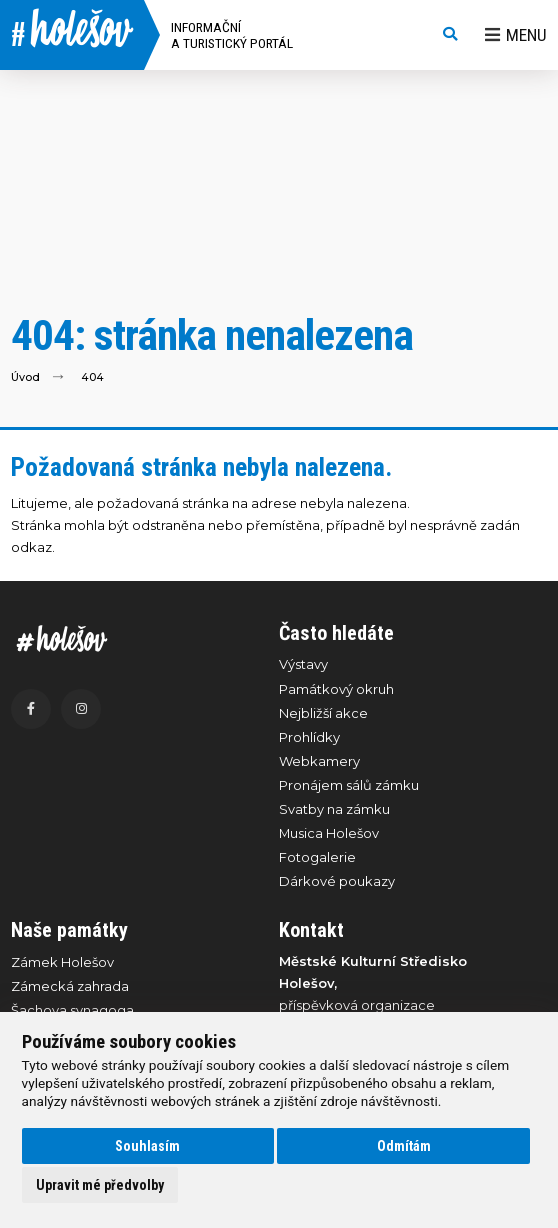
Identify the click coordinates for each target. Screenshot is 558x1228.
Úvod (25, 376)
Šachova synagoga (72, 1010)
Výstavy (303, 664)
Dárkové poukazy (337, 881)
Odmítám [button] (404, 1146)
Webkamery (319, 761)
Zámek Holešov (62, 962)
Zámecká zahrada (70, 986)
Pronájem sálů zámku (349, 785)
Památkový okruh (336, 689)
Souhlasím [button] (147, 1146)
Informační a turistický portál (232, 35)
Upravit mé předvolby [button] (100, 1185)
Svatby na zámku (334, 809)
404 (92, 376)
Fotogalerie (317, 857)
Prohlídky (309, 737)
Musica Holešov (329, 833)
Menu (516, 35)
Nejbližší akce (323, 713)
